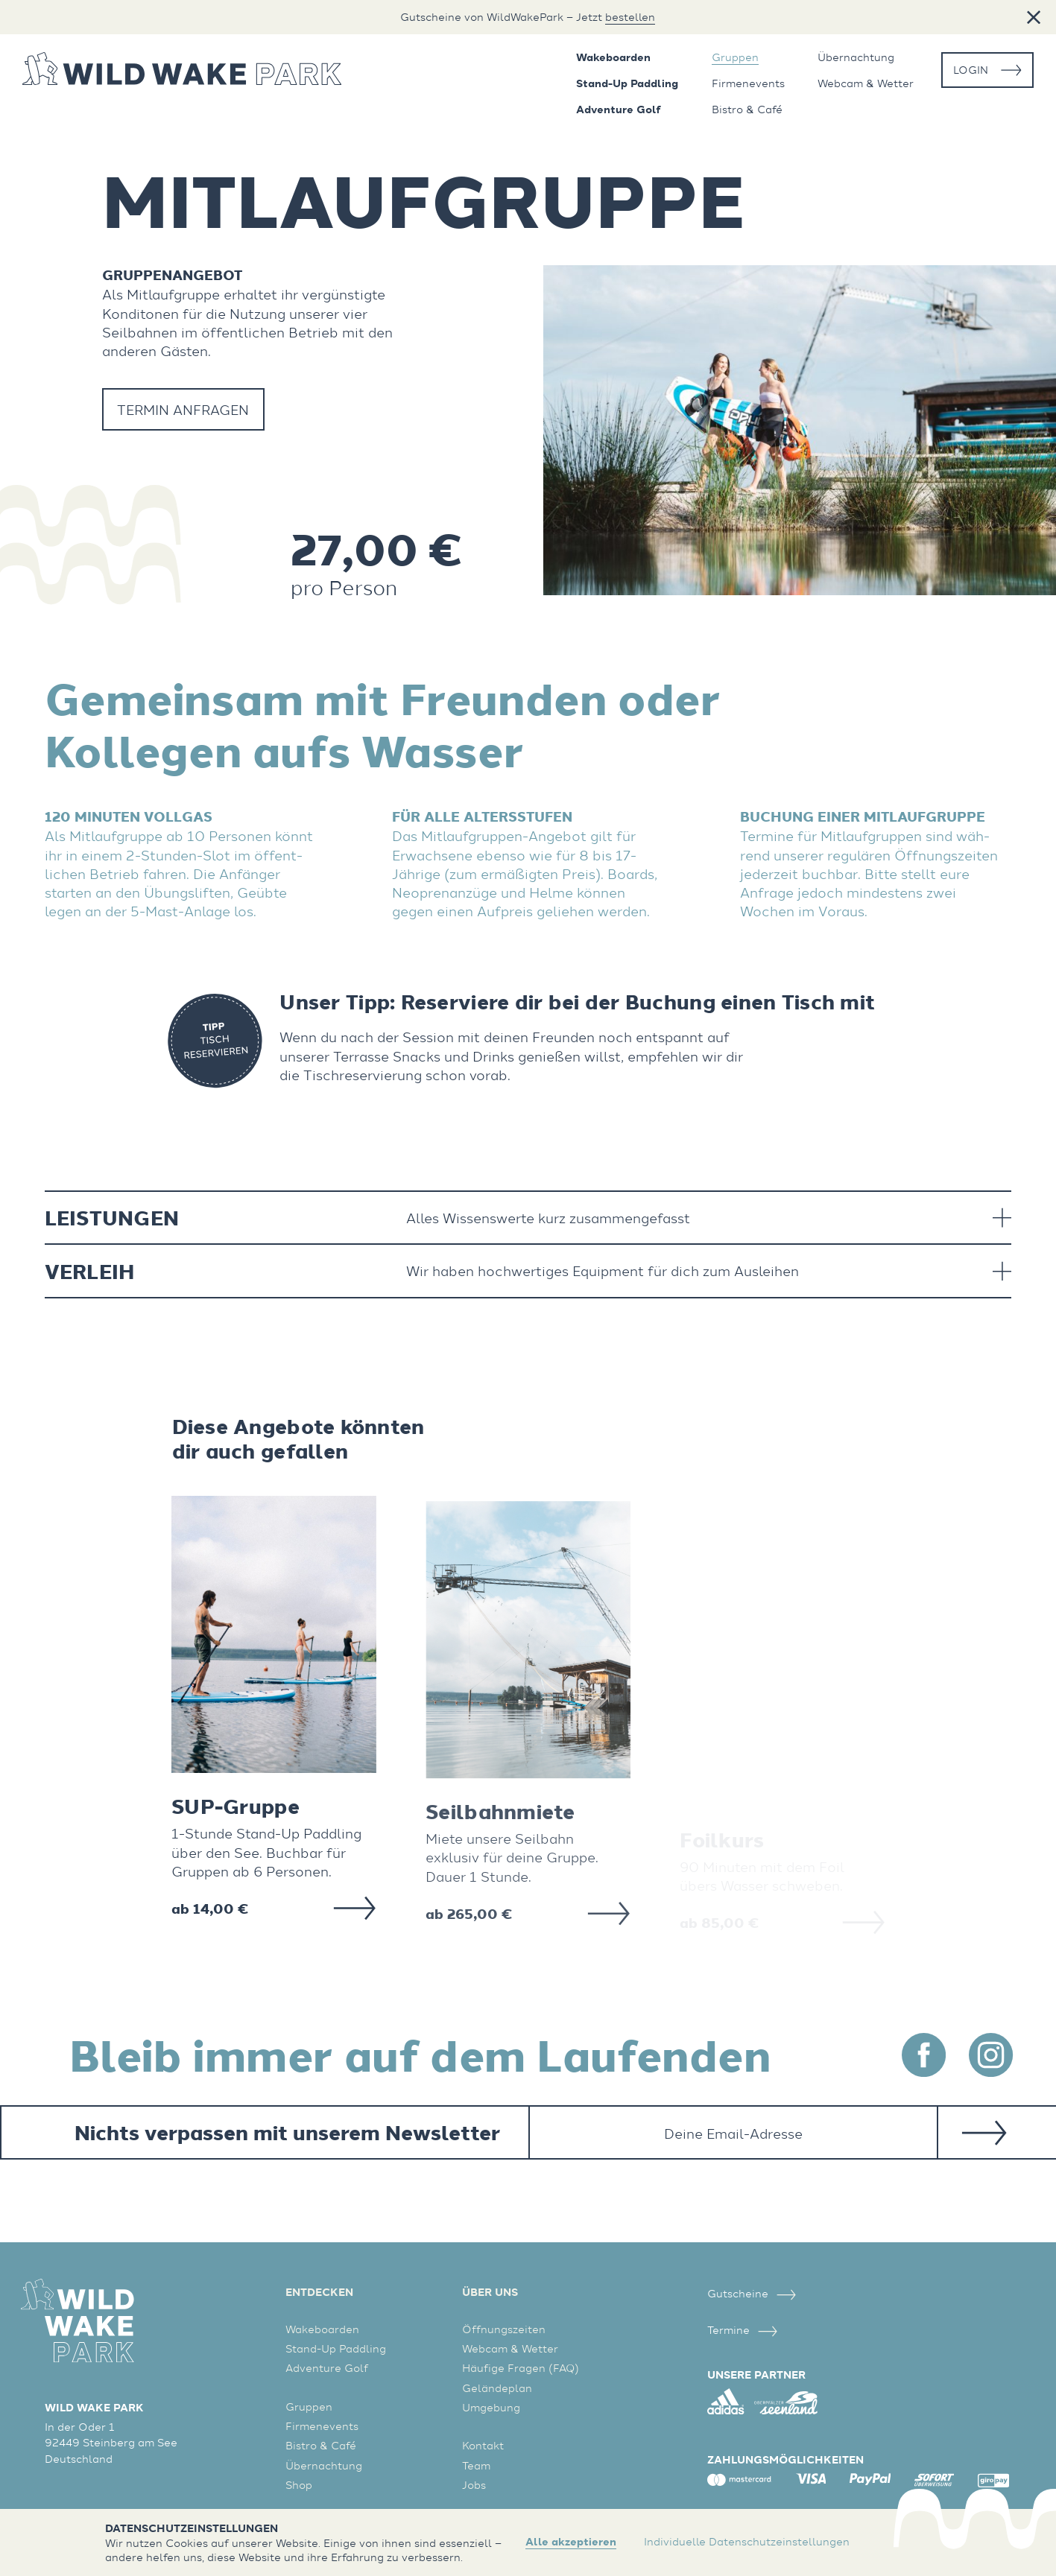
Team (476, 2465)
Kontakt (483, 2445)
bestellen (630, 17)
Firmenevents (748, 83)
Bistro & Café (747, 109)
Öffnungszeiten (504, 2329)
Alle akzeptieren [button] (570, 2541)
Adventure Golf (618, 109)
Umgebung (491, 2407)
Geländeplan (497, 2388)
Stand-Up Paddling (627, 83)
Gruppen (735, 57)
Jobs (474, 2485)
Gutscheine (751, 2293)
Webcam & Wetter (866, 83)
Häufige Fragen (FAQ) (520, 2368)
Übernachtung (856, 57)
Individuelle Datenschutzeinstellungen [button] (747, 2541)
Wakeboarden (613, 57)
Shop (298, 2485)
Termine (742, 2330)
